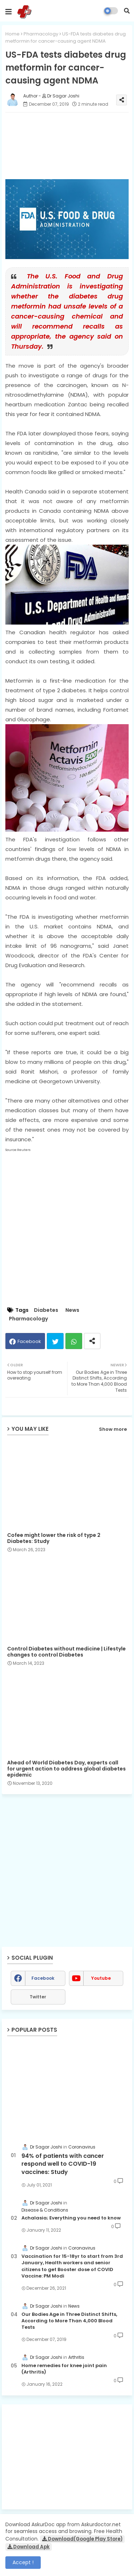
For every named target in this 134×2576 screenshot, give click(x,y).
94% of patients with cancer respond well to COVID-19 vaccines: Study (62, 2164)
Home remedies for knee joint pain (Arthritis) (64, 2368)
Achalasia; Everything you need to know (71, 2218)
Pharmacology (41, 33)
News (72, 1310)
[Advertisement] (67, 2457)
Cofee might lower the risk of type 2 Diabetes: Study (53, 1538)
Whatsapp (73, 1341)
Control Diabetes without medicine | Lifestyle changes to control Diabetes (66, 1652)
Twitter (55, 1341)
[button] (127, 11)
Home (12, 33)
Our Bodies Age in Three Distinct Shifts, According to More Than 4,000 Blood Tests (69, 2321)
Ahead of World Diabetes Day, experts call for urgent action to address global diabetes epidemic (66, 1769)
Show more (113, 1429)
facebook (42, 1978)
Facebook (29, 1341)
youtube (101, 1978)
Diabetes (46, 1310)
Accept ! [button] (23, 2562)
